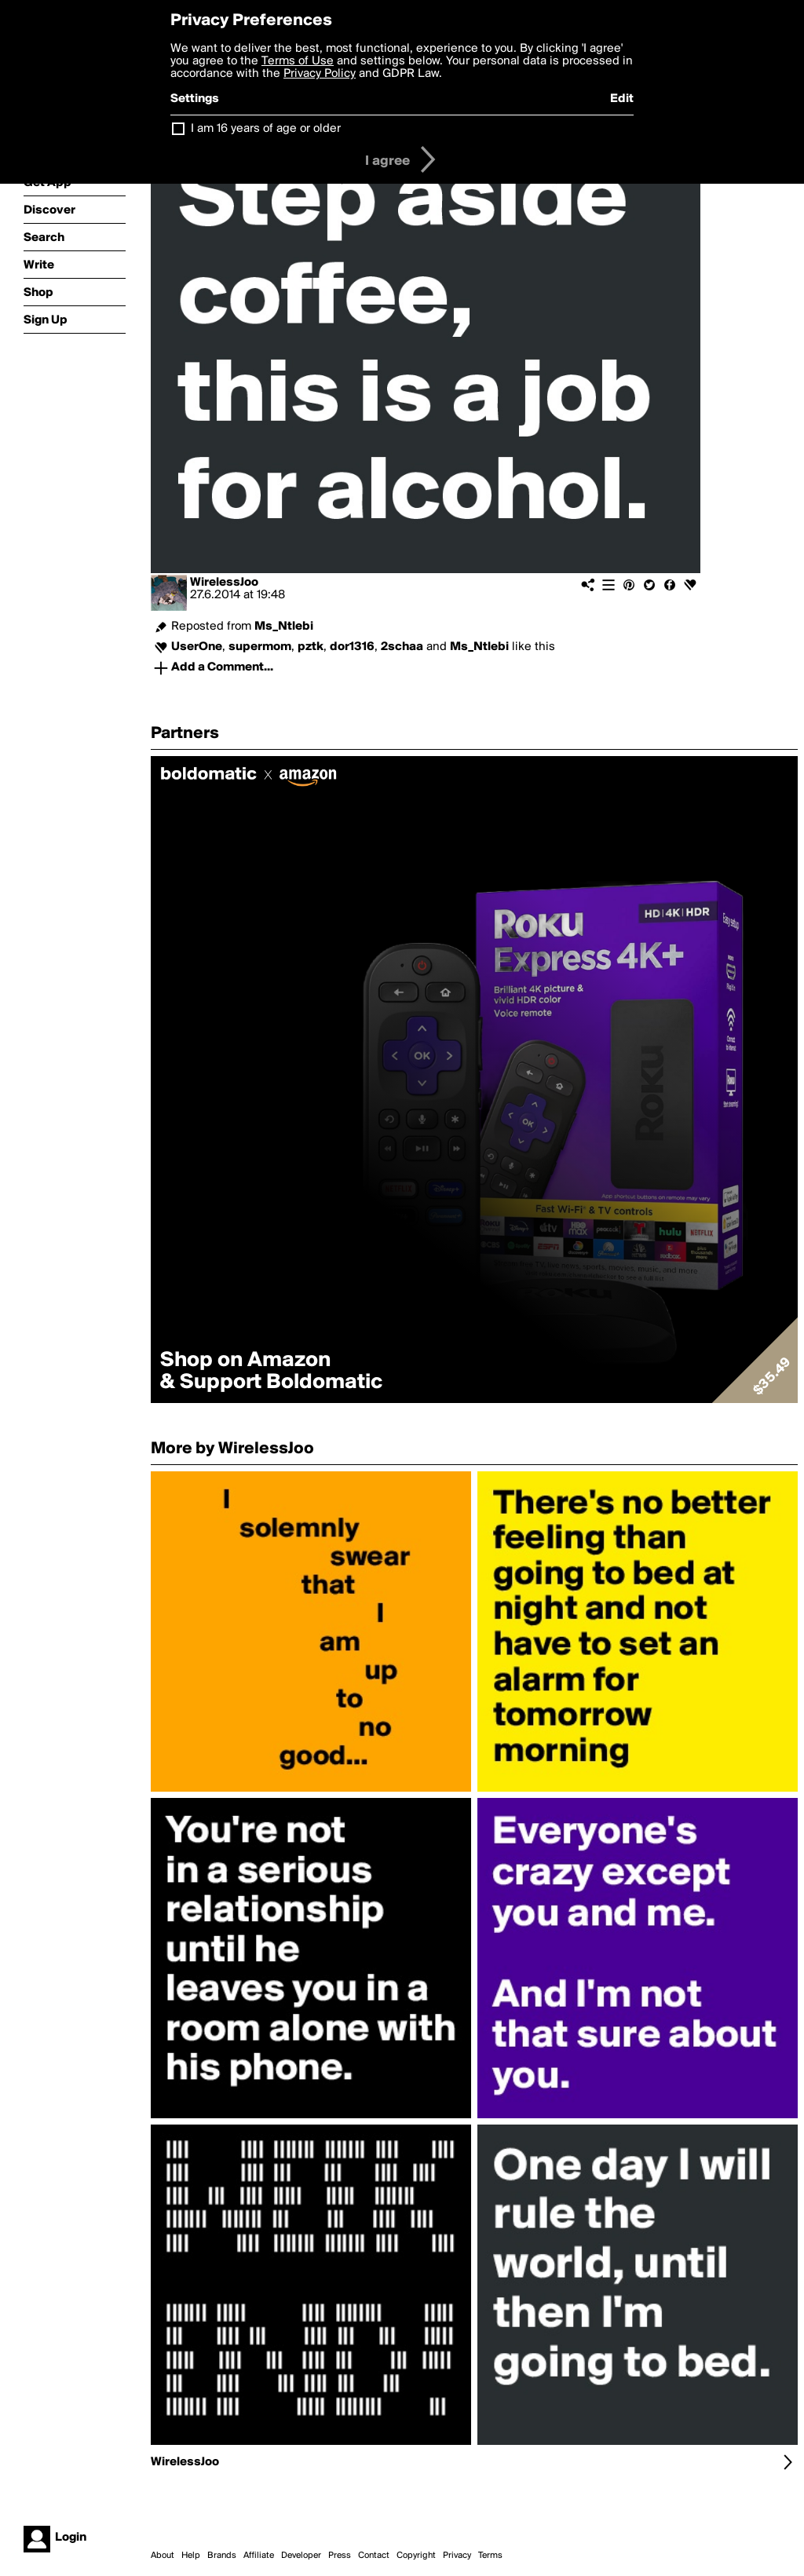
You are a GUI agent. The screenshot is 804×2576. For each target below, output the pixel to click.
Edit (622, 99)
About (162, 2555)
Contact (373, 2555)
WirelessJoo (224, 582)
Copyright (416, 2555)
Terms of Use (297, 61)
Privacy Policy (319, 74)
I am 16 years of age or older (266, 128)
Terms (490, 2555)
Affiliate (258, 2555)
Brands (221, 2555)
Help (190, 2555)
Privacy (457, 2555)
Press (339, 2555)
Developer (301, 2555)
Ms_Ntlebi (283, 626)
